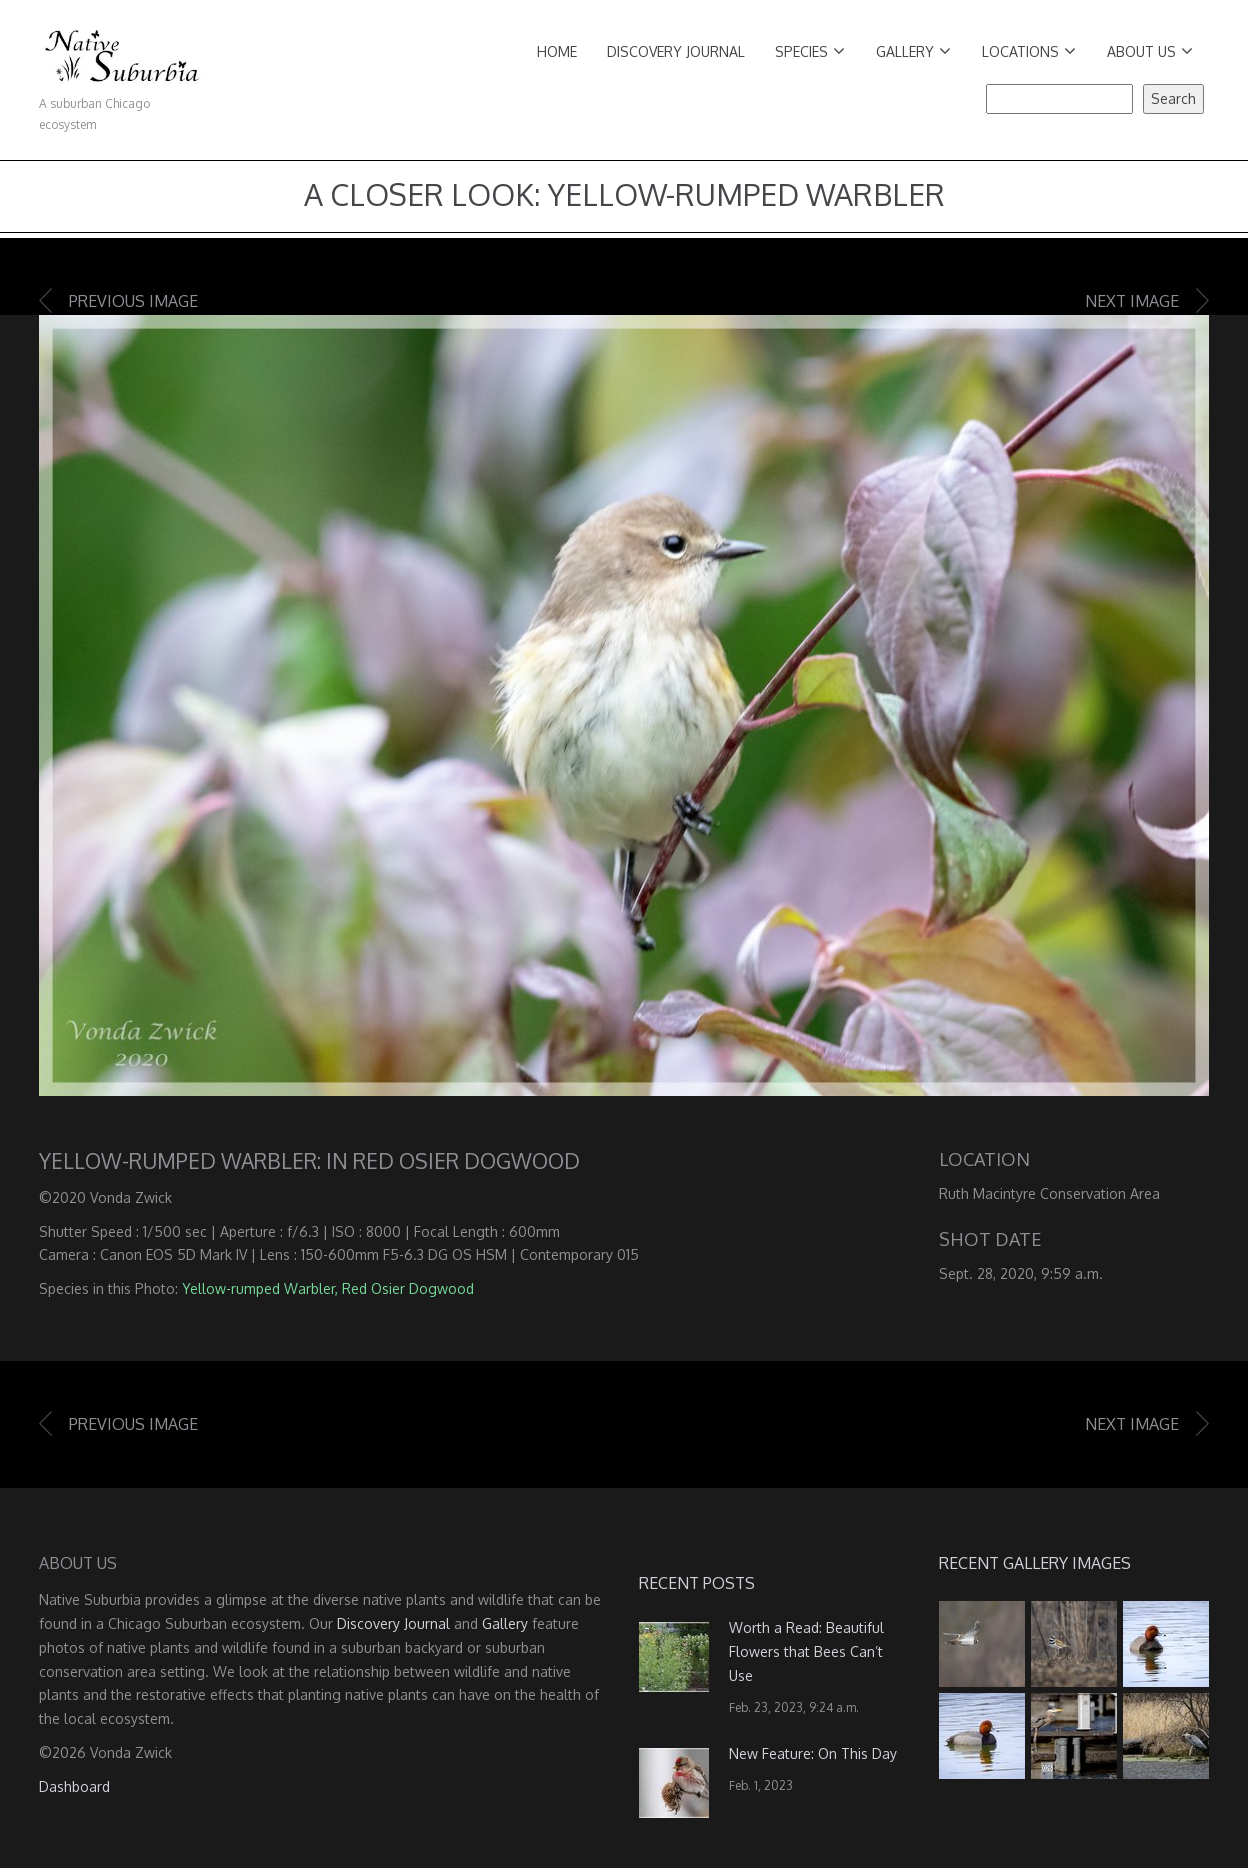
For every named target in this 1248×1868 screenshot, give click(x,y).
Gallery (913, 51)
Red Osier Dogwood (408, 1288)
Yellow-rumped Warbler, (260, 1288)
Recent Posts (697, 1583)
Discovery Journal (676, 51)
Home (557, 51)
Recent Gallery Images (1035, 1563)
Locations (1029, 51)
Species (810, 51)
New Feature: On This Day (813, 1753)
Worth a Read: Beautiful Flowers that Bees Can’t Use (806, 1651)
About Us (1150, 51)
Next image (1132, 301)
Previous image (133, 301)
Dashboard (74, 1786)
